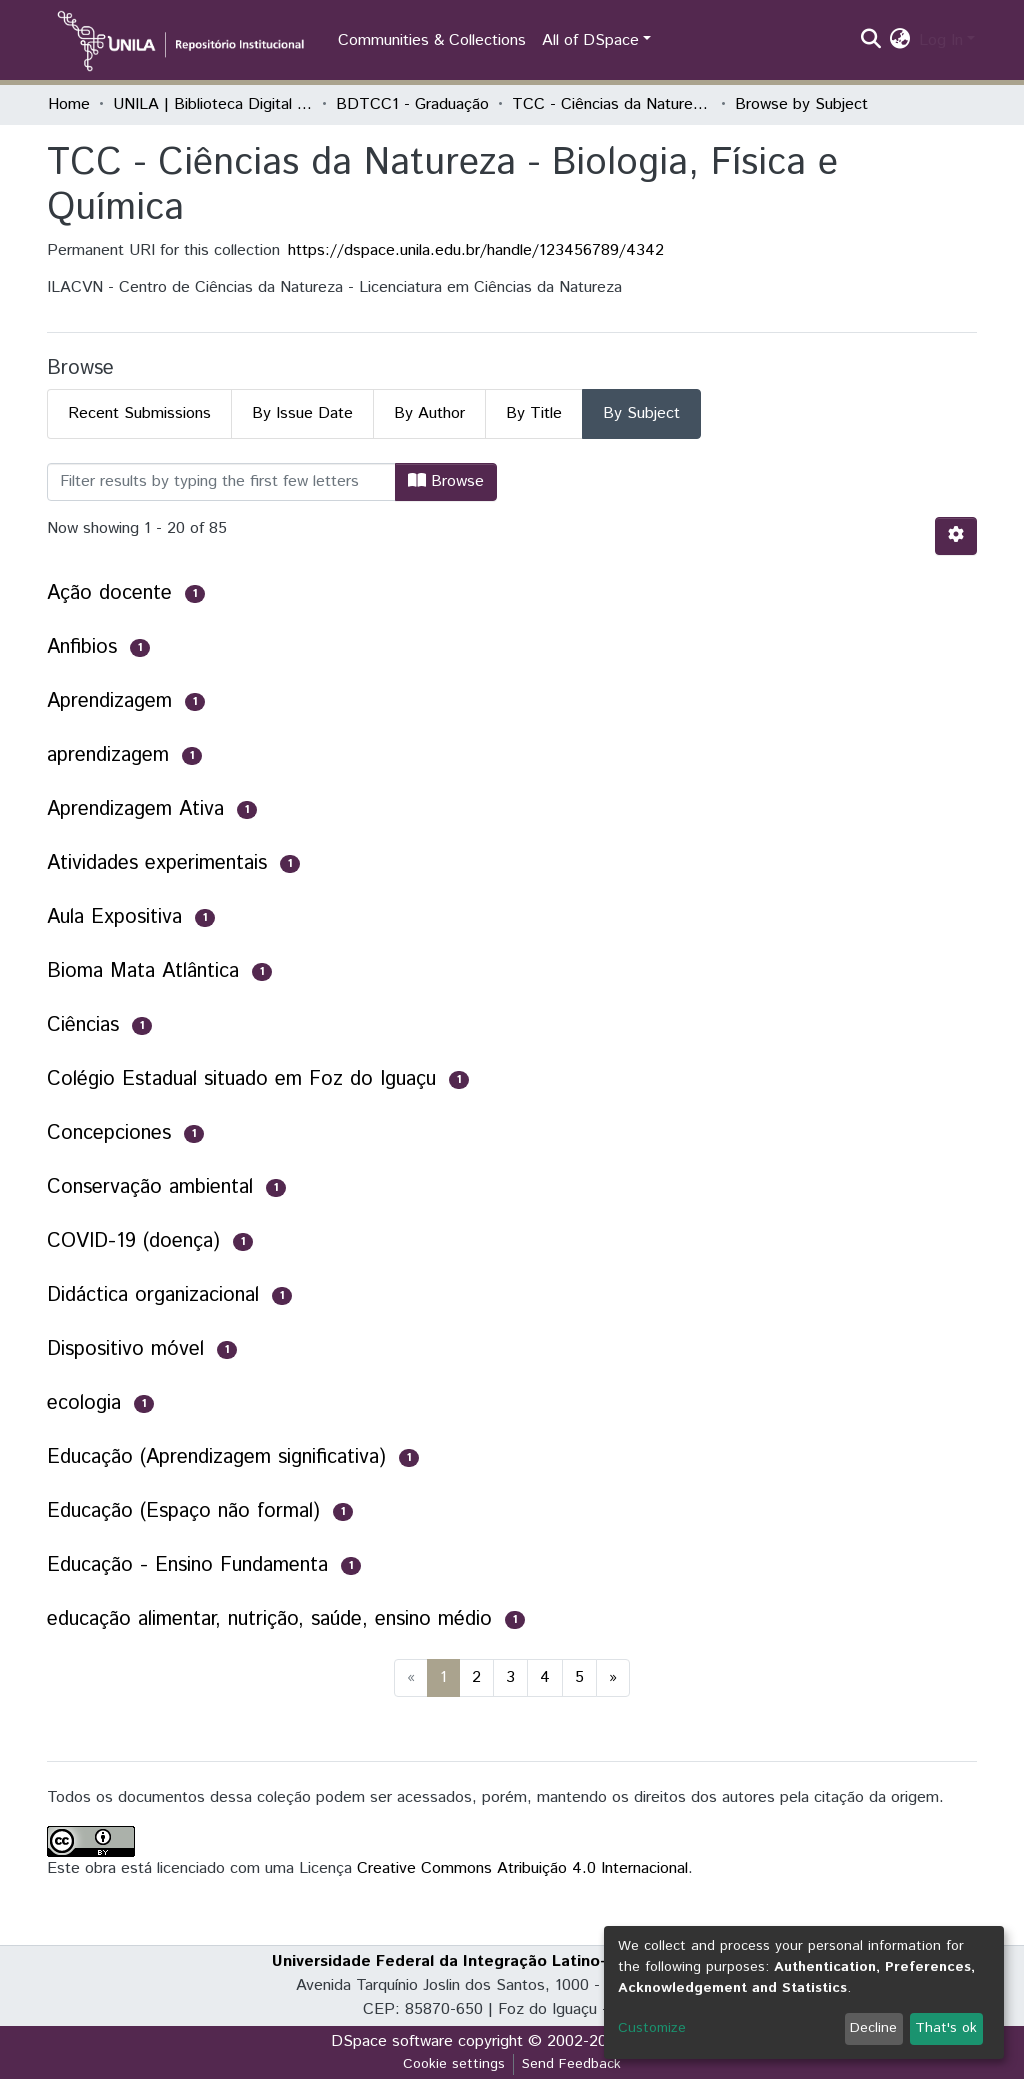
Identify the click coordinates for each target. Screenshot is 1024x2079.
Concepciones (109, 1133)
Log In (941, 40)
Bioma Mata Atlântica (143, 971)
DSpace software (392, 2041)
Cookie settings (454, 2064)
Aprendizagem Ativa (135, 809)
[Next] (613, 1678)
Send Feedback (571, 2064)
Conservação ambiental (150, 1187)
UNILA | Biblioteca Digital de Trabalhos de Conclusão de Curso (213, 104)
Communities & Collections (432, 40)
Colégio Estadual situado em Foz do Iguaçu (241, 1079)
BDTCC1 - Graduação (412, 104)
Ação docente (109, 593)
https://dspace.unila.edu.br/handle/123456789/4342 (476, 250)
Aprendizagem (109, 701)
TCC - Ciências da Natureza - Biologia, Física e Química (612, 104)
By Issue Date (302, 413)
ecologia (84, 1403)
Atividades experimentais (157, 863)
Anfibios (82, 647)
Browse (446, 481)
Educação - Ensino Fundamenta (187, 1565)
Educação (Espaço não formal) (183, 1511)
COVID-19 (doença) (133, 1241)
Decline (873, 2028)
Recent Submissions (139, 413)
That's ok (946, 2028)
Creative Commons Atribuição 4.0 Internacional (522, 1868)
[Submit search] (871, 41)
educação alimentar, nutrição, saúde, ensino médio (269, 1619)
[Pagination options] (956, 536)
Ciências (83, 1025)
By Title (534, 413)
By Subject (641, 413)
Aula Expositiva (114, 917)
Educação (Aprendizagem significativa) (216, 1457)
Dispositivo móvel (125, 1349)
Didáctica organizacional (153, 1295)
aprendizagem (108, 755)
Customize (652, 2028)
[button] (900, 41)
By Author (429, 413)
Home (69, 104)
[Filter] (221, 482)
